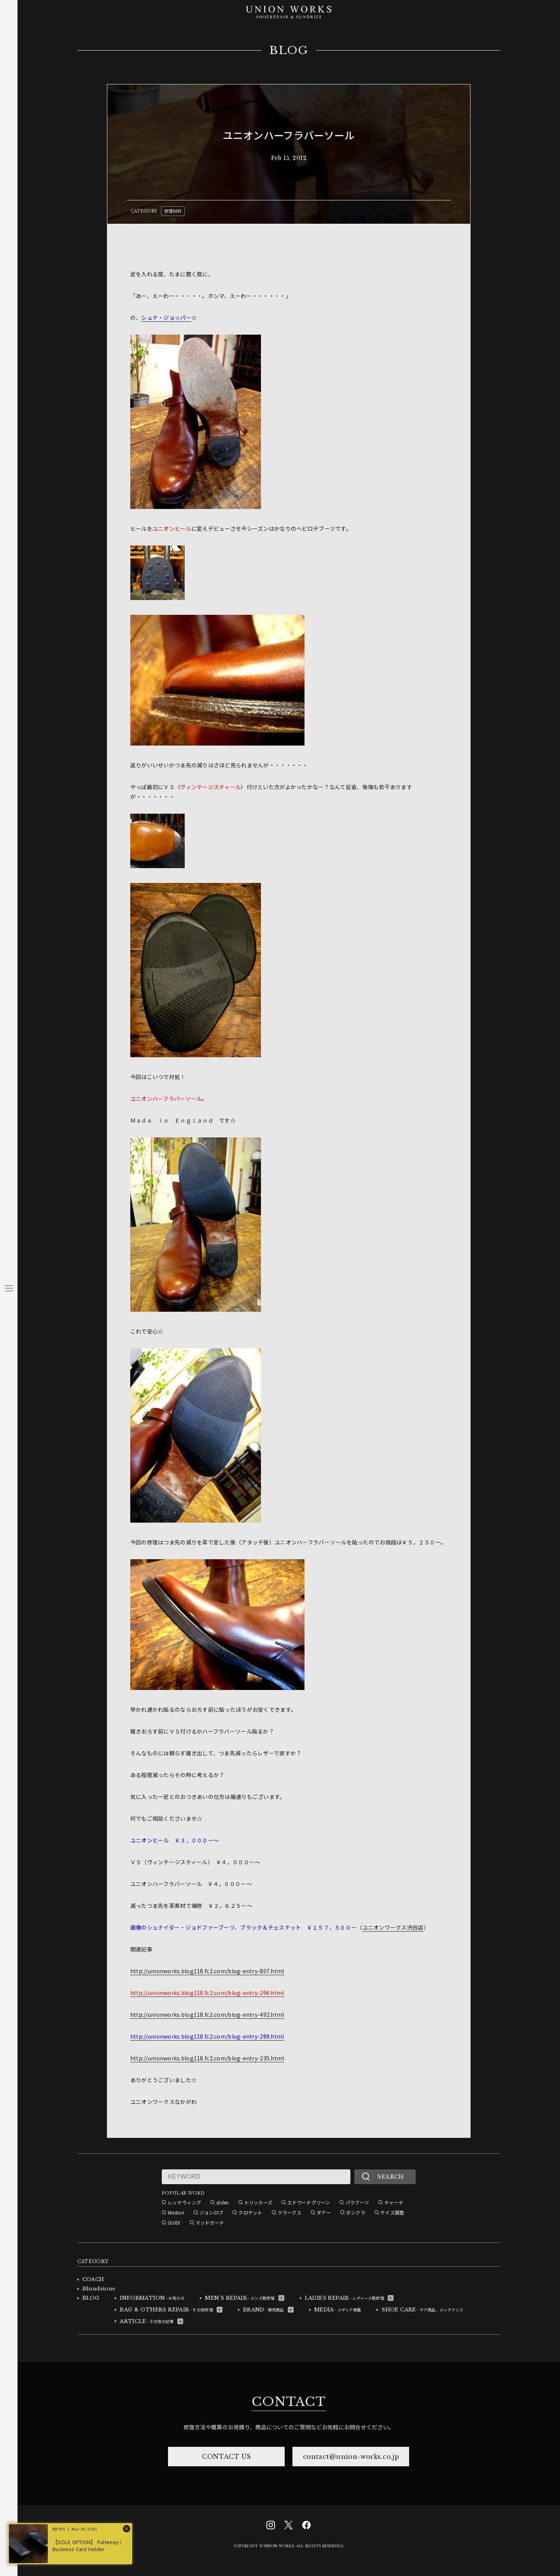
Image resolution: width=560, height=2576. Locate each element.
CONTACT (289, 2401)
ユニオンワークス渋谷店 (393, 1927)
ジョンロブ (211, 2212)
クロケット (250, 2212)
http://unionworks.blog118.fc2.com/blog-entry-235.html (207, 2058)
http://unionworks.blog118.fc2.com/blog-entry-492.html (207, 2014)
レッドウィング (184, 2202)
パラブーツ (357, 2202)
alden (222, 2202)
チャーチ (393, 2202)
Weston (176, 2212)
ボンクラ (355, 2212)
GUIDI (174, 2222)
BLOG (288, 50)
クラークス (289, 2212)
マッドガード (210, 2222)
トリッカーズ (258, 2202)
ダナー (324, 2212)
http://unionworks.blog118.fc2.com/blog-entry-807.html (207, 1971)
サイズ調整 (392, 2212)
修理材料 (173, 211)
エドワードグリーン (308, 2202)
